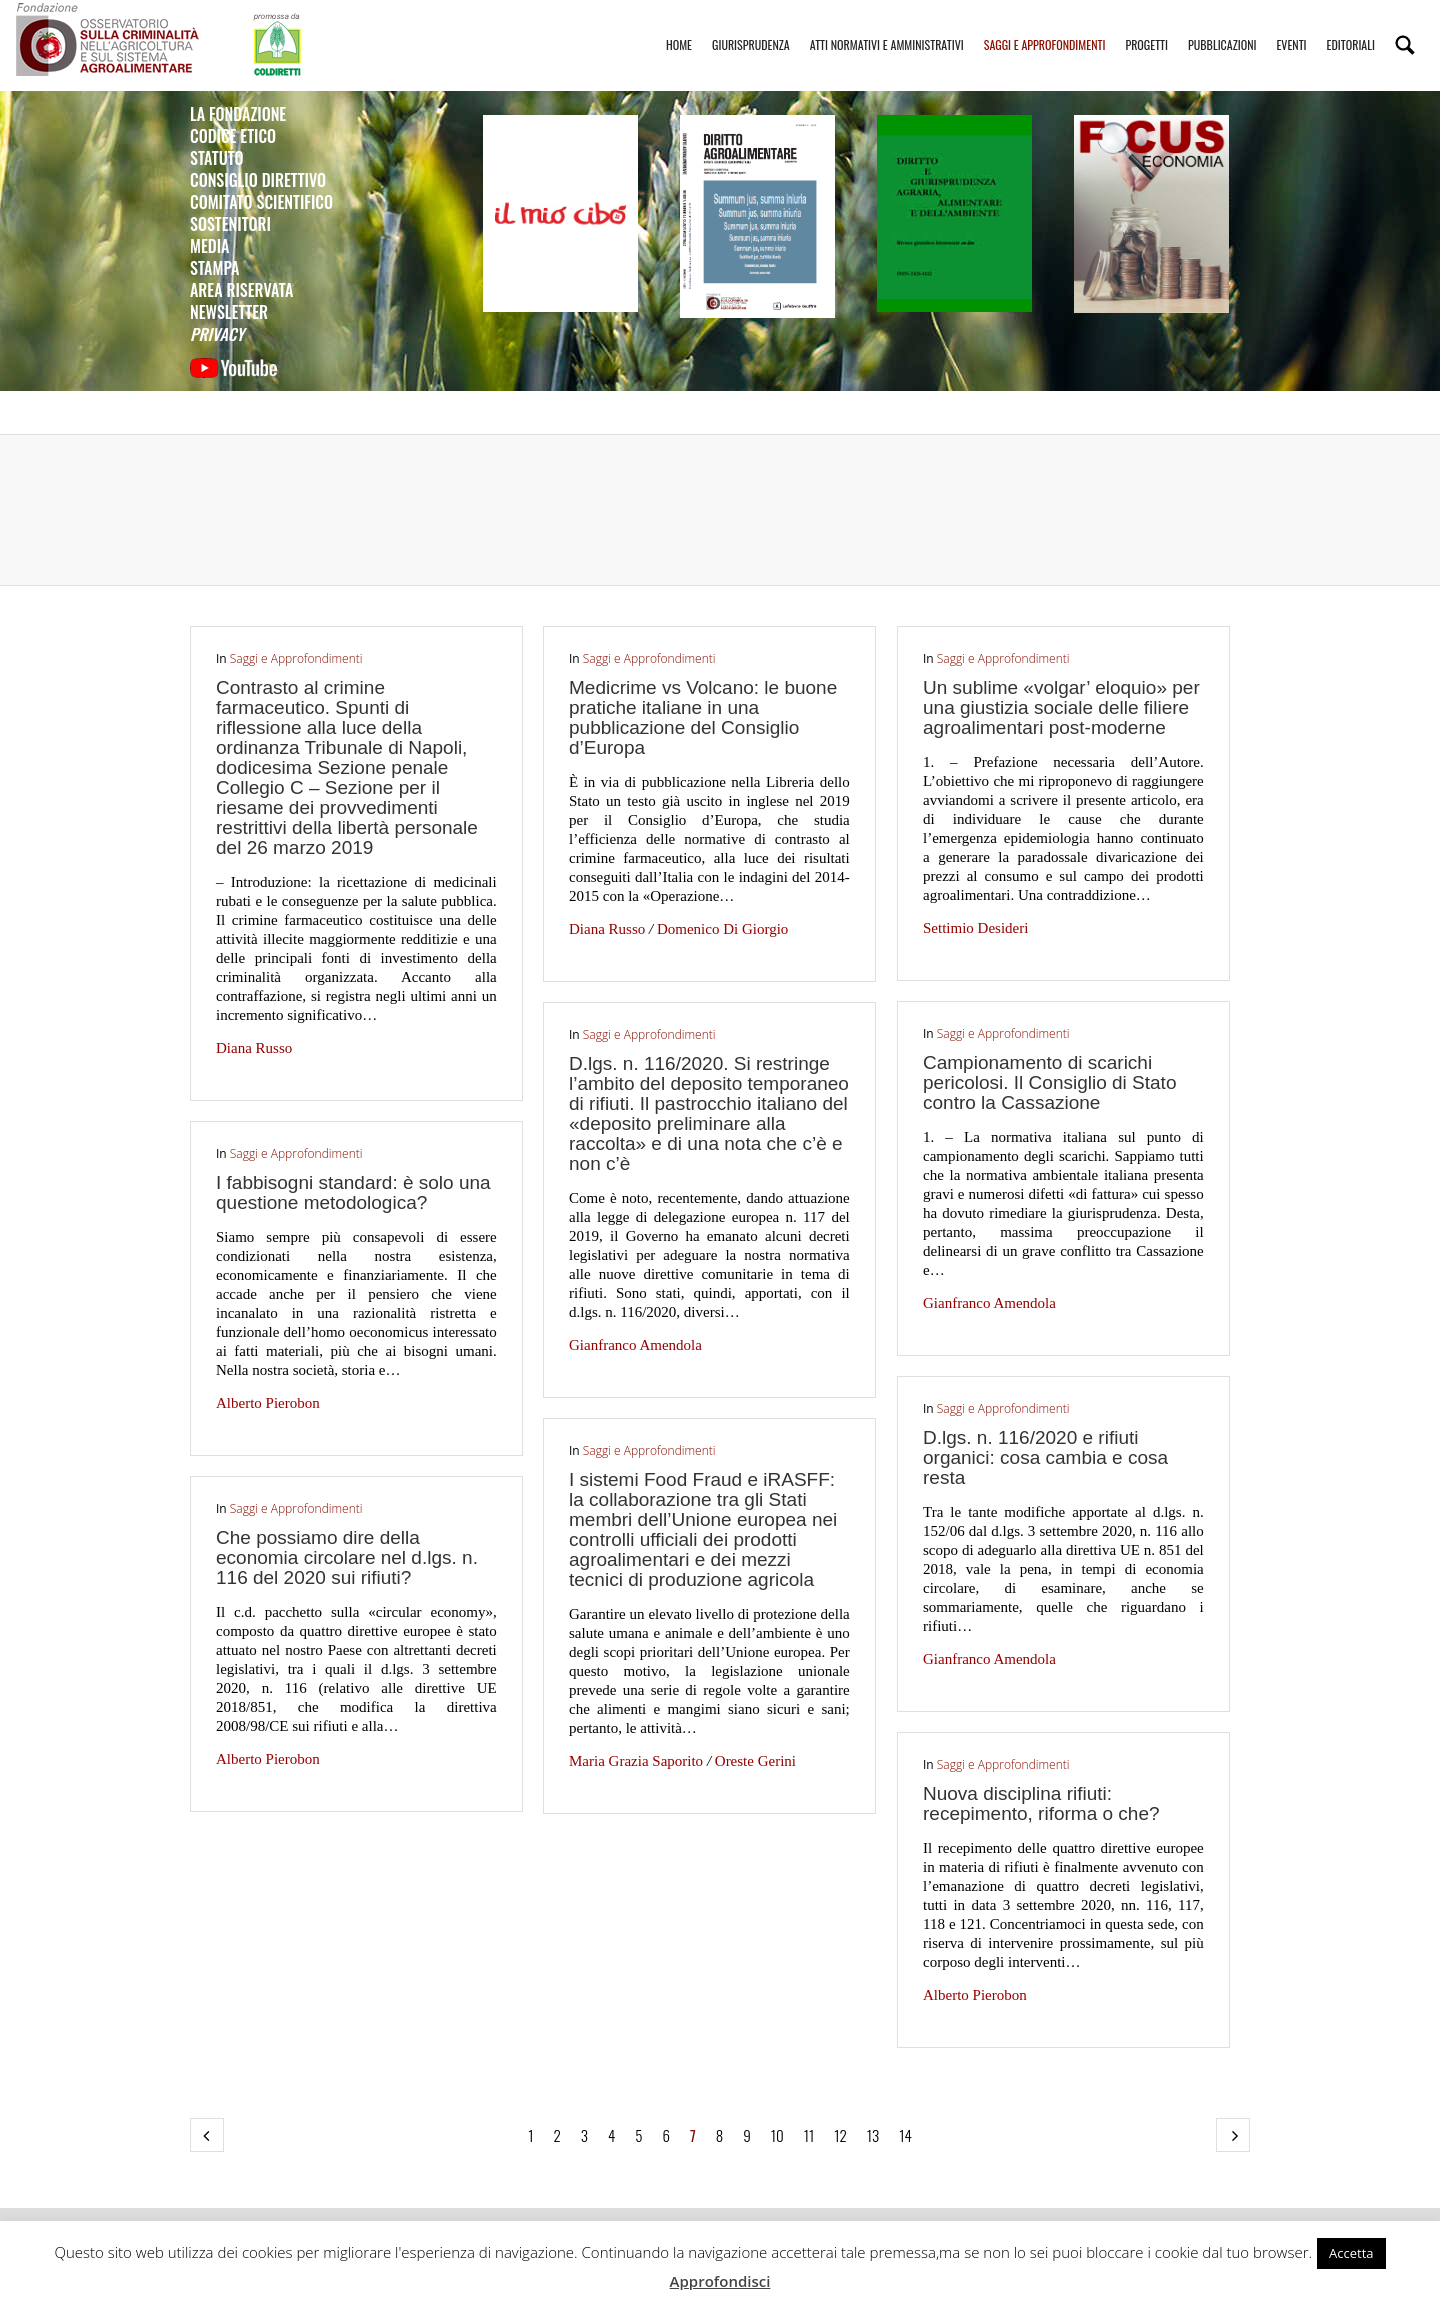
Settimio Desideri (975, 928)
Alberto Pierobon (268, 1403)
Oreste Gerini (755, 1761)
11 (809, 2135)
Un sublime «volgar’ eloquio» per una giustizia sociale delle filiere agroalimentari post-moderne (1061, 707)
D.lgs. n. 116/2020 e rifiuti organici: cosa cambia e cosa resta (1045, 1457)
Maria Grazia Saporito (636, 1761)
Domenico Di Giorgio (722, 929)
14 (905, 2135)
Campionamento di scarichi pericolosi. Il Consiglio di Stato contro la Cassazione (1049, 1082)
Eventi (1291, 26)
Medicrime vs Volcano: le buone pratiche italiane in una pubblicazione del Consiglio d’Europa (703, 717)
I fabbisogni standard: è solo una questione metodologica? (353, 1192)
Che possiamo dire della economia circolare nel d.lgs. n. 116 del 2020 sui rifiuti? (347, 1557)
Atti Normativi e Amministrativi (887, 26)
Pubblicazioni (1222, 26)
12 (840, 2135)
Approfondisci (720, 2281)
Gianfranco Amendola (989, 1303)
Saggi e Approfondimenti (1045, 26)
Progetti (1146, 26)
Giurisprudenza (751, 26)
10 (777, 2135)
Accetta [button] (1351, 2253)
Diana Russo (254, 1048)
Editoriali (1351, 26)
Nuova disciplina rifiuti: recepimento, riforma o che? (1041, 1803)
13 (873, 2135)
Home (679, 26)
